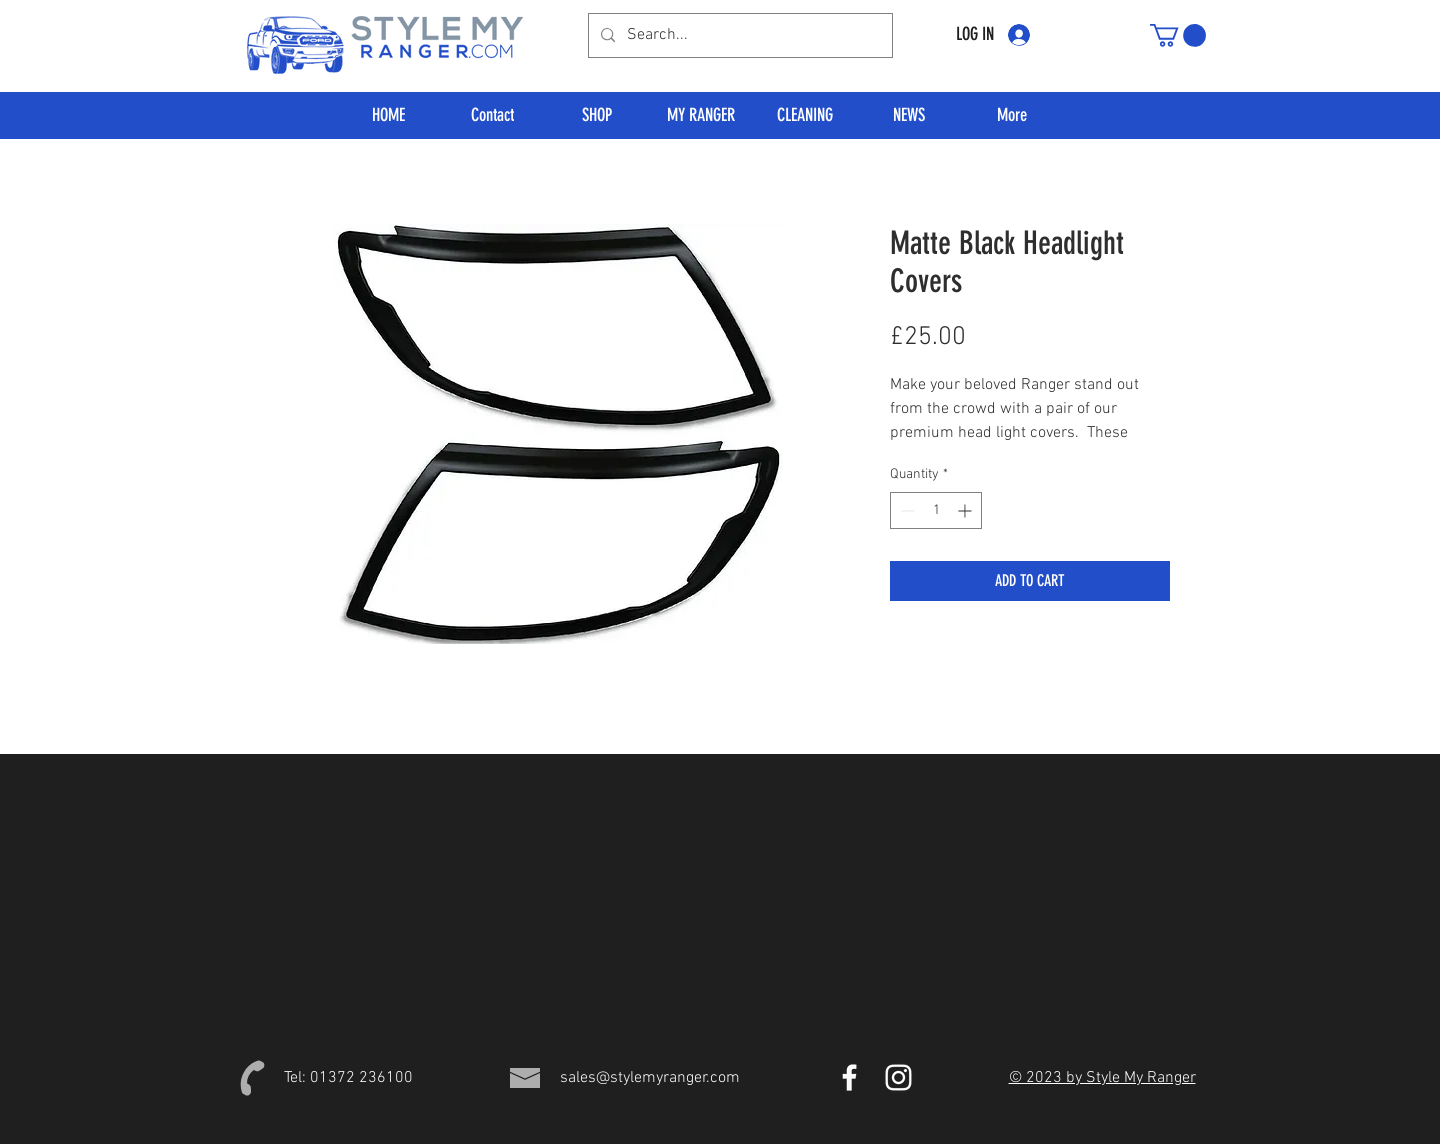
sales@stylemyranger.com (650, 1078)
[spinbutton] (936, 510)
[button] (1178, 35)
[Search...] (738, 35)
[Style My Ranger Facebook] (849, 1077)
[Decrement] (905, 510)
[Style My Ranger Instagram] (898, 1077)
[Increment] (966, 510)
